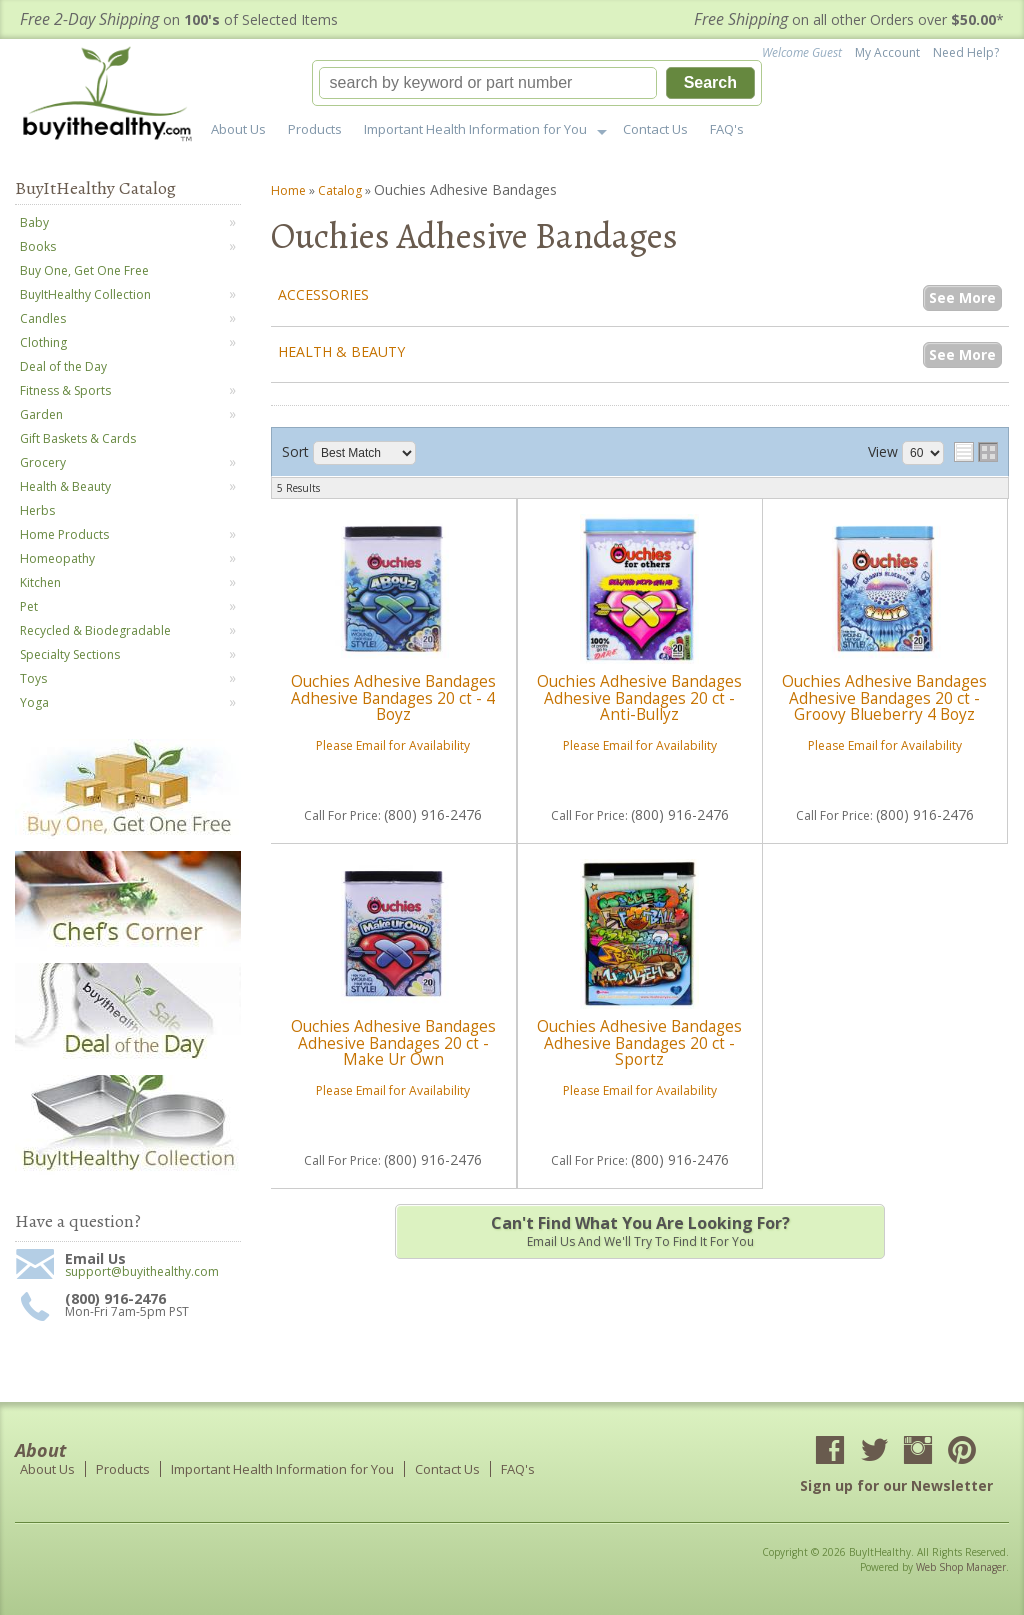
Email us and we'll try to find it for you (640, 1231)
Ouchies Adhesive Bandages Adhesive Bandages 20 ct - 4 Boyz (393, 698)
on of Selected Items (179, 19)
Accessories (323, 294)
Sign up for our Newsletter (896, 1485)
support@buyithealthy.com (142, 1272)
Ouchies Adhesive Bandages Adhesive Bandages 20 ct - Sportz (639, 1043)
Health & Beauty (341, 351)
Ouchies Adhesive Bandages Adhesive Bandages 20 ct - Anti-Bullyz (639, 698)
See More (962, 297)
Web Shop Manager (961, 1567)
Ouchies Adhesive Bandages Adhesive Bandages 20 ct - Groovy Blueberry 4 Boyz (884, 698)
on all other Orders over (849, 19)
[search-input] (488, 83)
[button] (537, 83)
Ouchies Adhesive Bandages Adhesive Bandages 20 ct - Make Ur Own (393, 1043)
